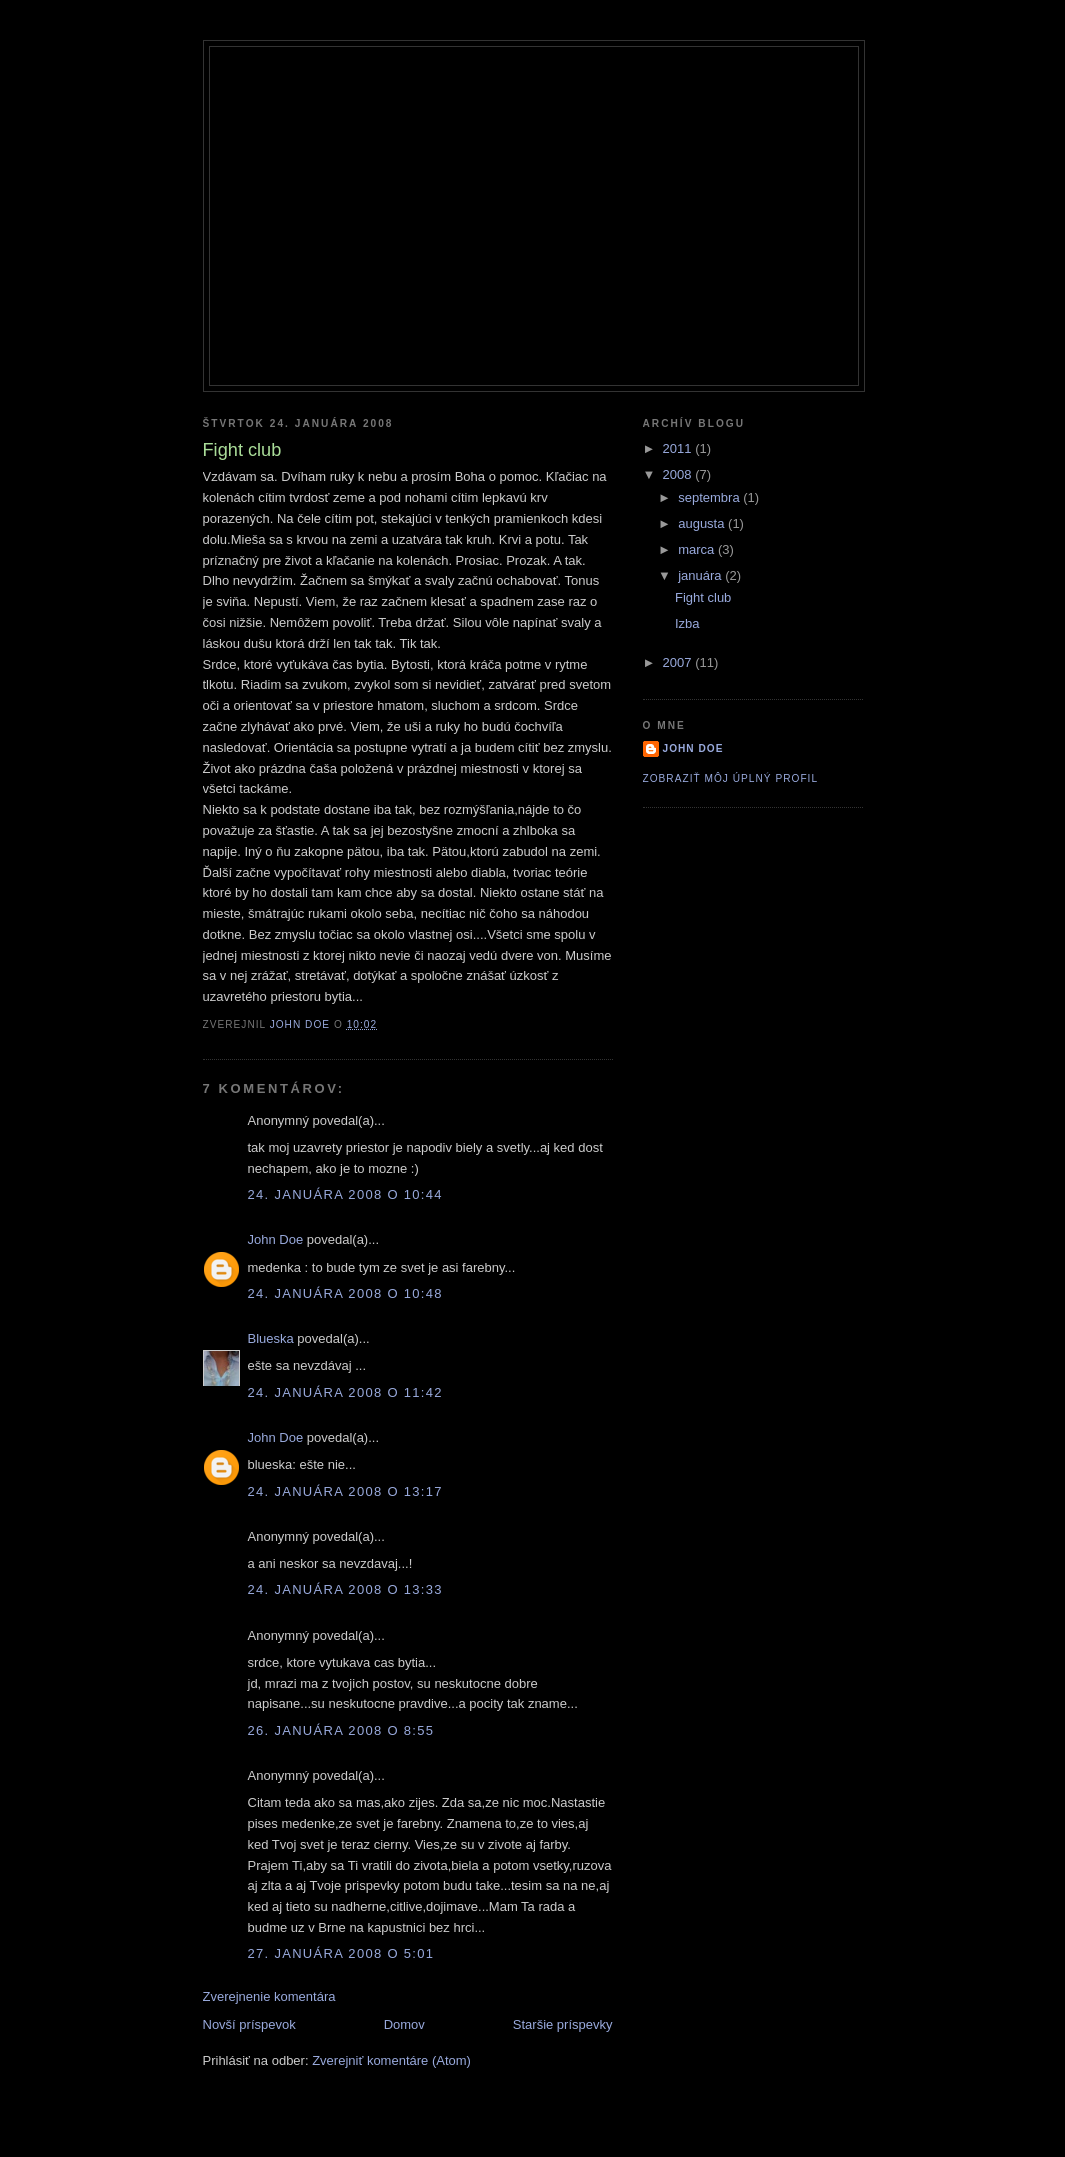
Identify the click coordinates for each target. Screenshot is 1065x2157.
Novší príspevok (249, 2024)
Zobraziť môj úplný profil (731, 778)
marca (698, 549)
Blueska (271, 1338)
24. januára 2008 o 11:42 (345, 1392)
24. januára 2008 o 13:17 (345, 1491)
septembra (710, 497)
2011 (679, 448)
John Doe (276, 1239)
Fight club (703, 597)
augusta (703, 523)
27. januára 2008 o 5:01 (341, 1953)
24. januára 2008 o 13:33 (345, 1589)
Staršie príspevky (563, 2024)
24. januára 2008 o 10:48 (345, 1293)
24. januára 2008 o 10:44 (345, 1194)
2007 (679, 662)
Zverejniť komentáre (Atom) (391, 2060)
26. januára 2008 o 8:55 (341, 1730)
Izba (687, 623)
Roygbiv (533, 82)
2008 (679, 474)
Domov (404, 2024)
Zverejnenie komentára (269, 1996)
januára (701, 575)
